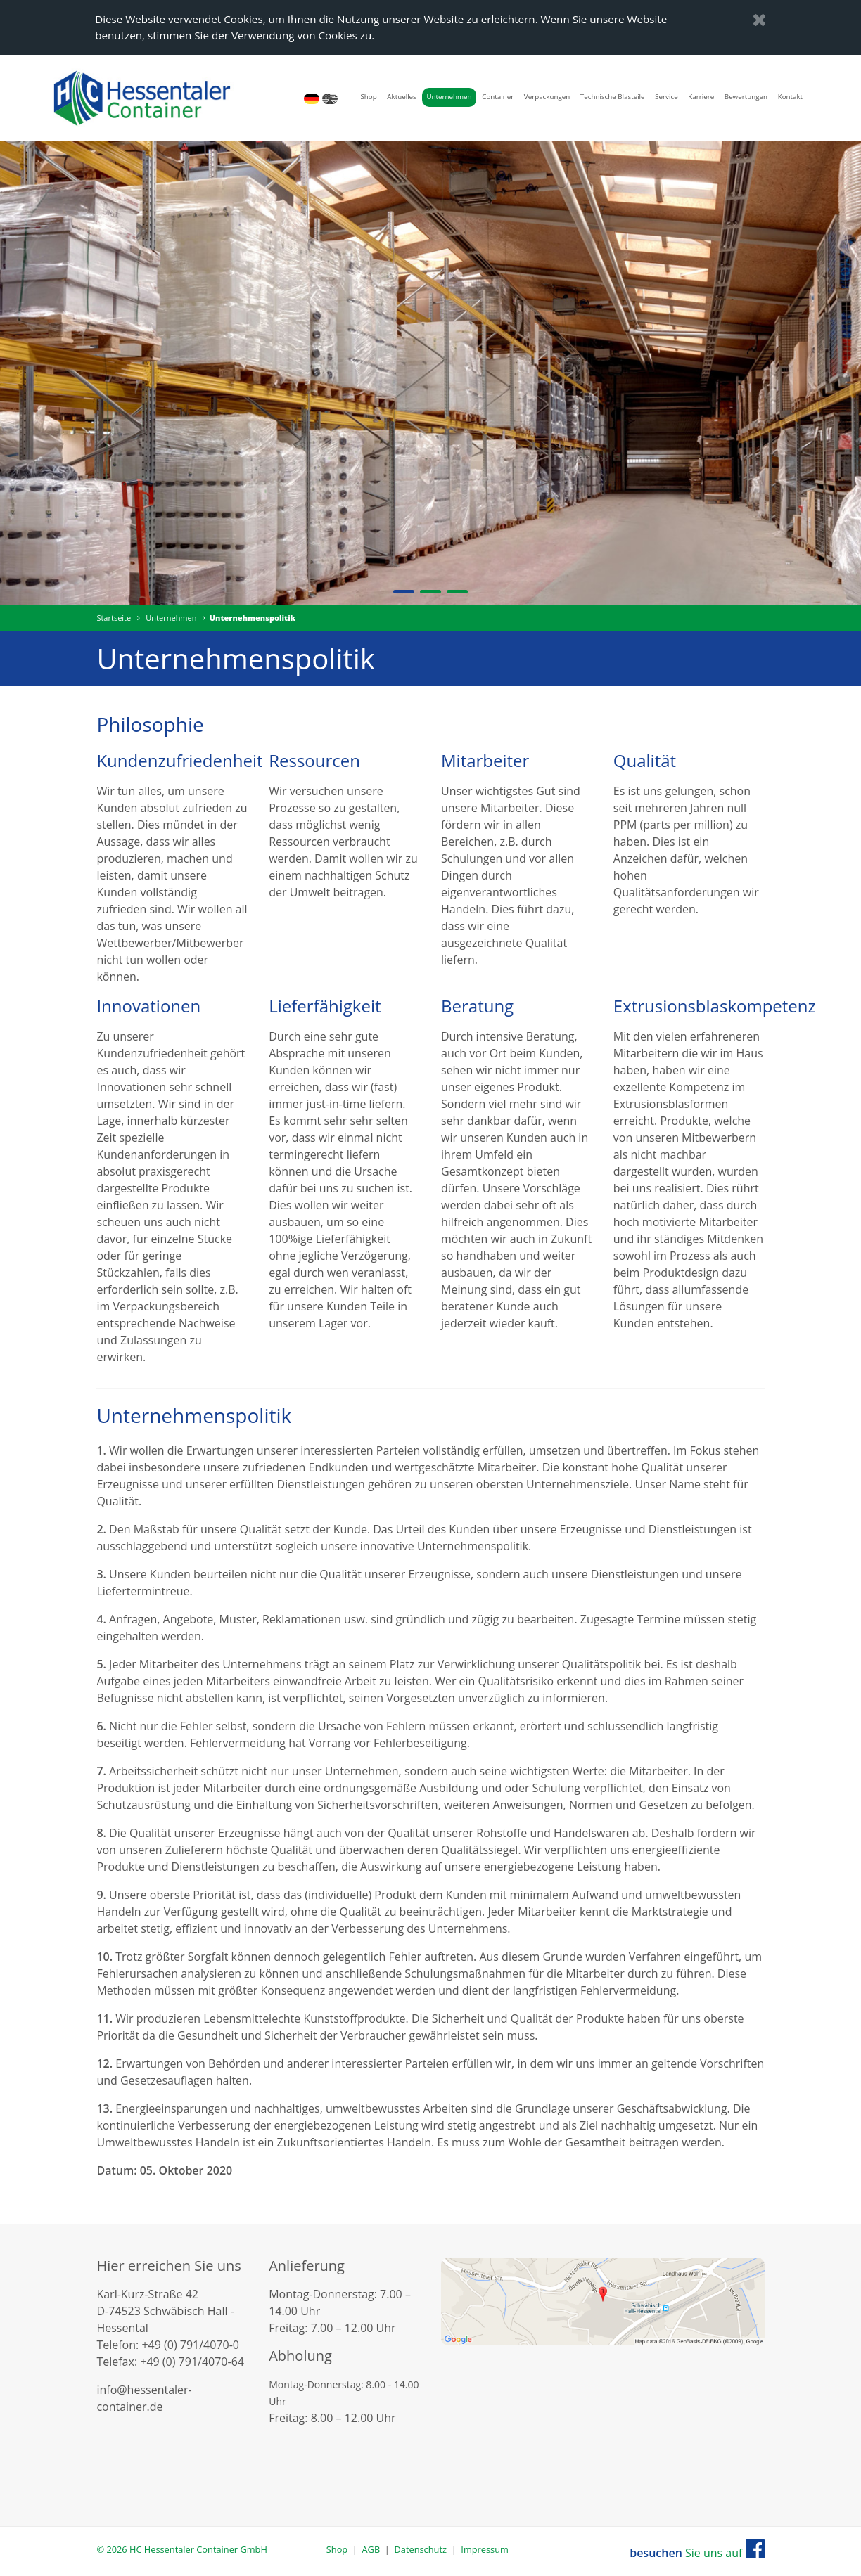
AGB (371, 2549)
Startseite (113, 617)
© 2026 (181, 2549)
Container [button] (498, 96)
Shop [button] (368, 96)
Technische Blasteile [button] (612, 96)
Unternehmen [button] (448, 96)
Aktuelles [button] (401, 96)
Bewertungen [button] (746, 96)
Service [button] (666, 96)
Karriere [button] (701, 96)
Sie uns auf (697, 2553)
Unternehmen (171, 617)
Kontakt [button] (790, 96)
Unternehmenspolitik (252, 617)
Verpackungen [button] (547, 96)
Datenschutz (421, 2549)
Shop (336, 2549)
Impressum (485, 2549)
